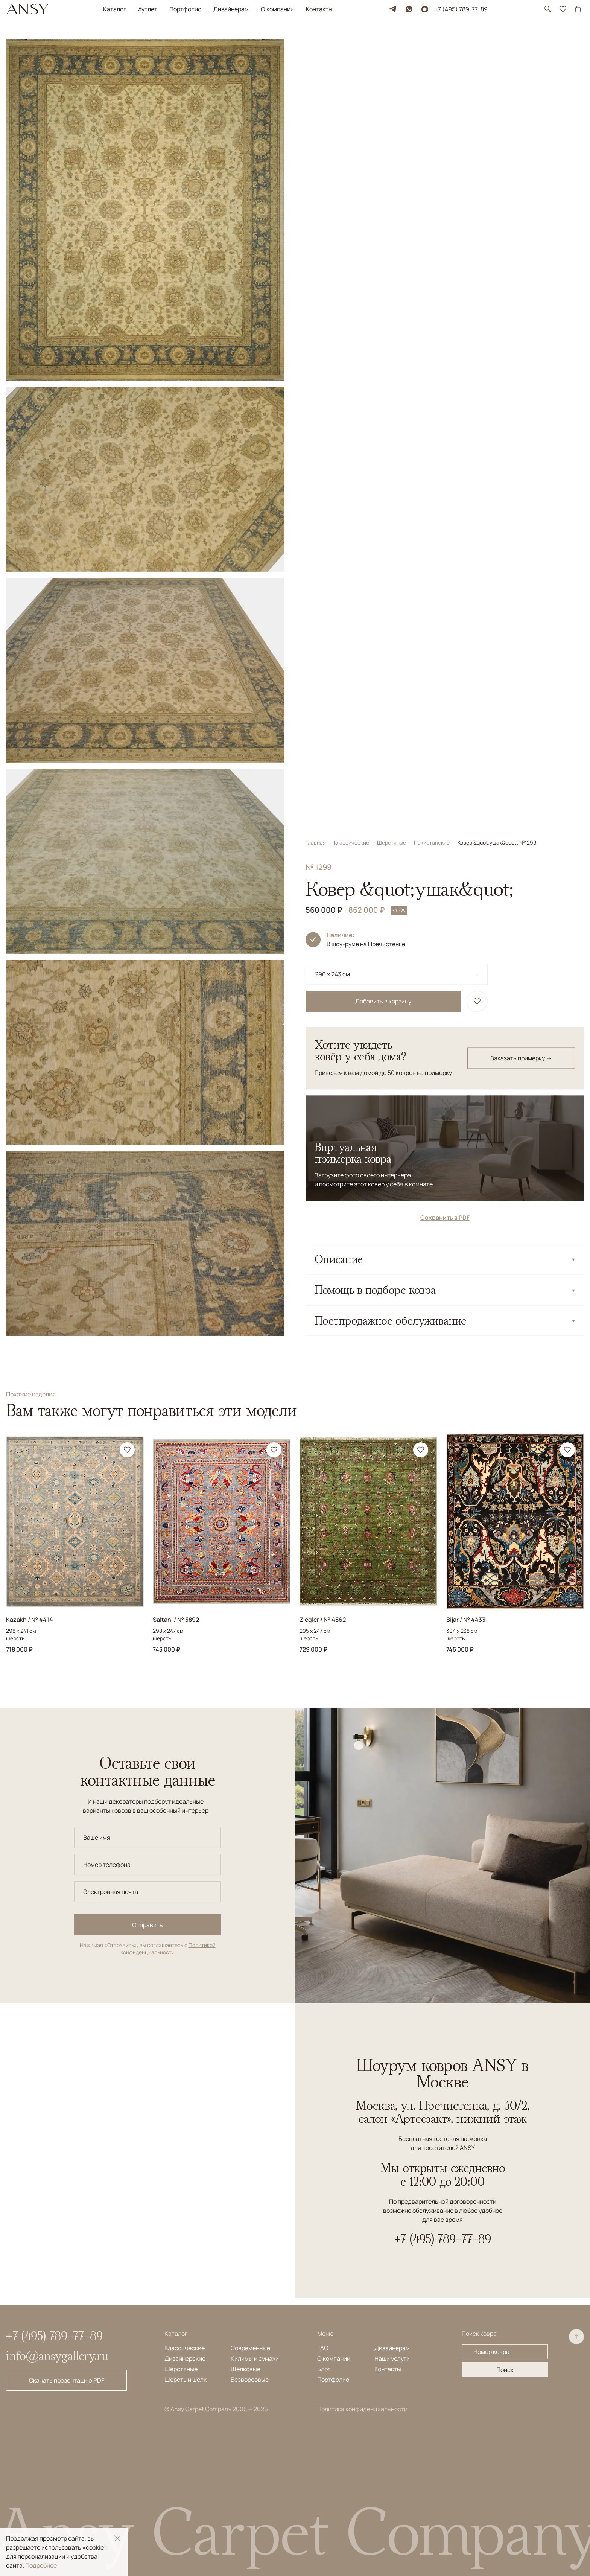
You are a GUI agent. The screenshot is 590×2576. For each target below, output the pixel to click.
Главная (316, 43)
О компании (277, 9)
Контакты (319, 9)
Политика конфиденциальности (362, 2409)
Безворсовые (250, 2379)
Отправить (147, 1925)
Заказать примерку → (521, 258)
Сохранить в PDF (445, 418)
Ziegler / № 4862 (323, 1619)
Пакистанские (432, 43)
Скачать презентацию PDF (66, 2380)
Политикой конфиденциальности (168, 1948)
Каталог (114, 9)
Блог (323, 2369)
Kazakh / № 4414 (29, 1619)
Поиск (505, 2370)
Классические (352, 43)
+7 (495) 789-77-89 (461, 9)
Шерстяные (392, 43)
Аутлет (147, 9)
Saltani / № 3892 (176, 1619)
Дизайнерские (184, 2358)
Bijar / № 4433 (465, 1619)
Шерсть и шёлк (185, 2379)
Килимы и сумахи (255, 2358)
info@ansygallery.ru (57, 2355)
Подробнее (41, 2565)
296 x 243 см (332, 175)
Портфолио (185, 9)
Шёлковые (245, 2369)
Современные (250, 2348)
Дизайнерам (231, 9)
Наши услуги (392, 2358)
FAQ (322, 2348)
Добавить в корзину (383, 202)
